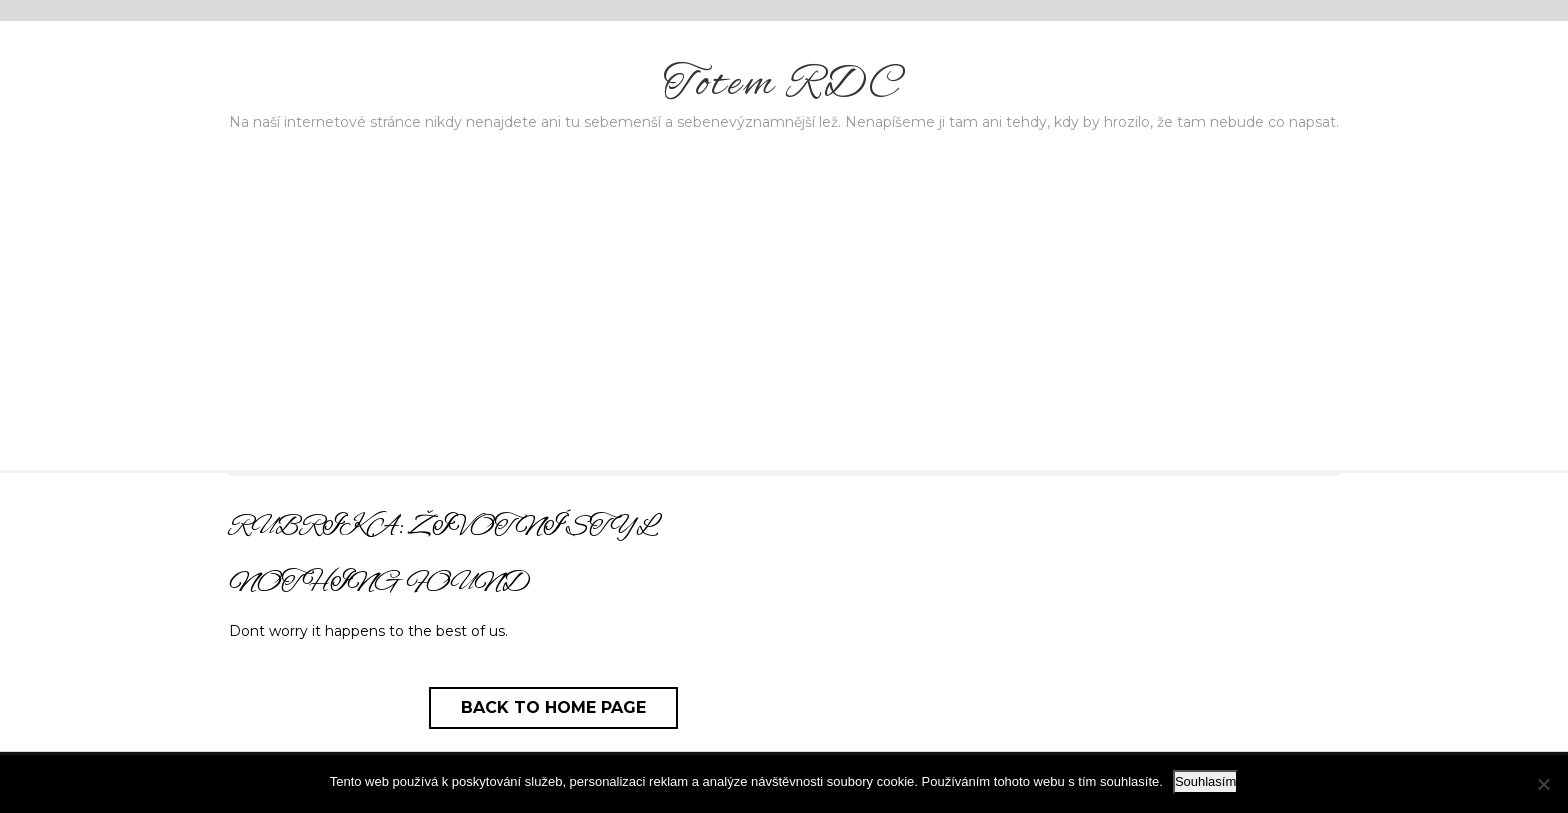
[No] (1543, 784)
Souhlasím (1205, 781)
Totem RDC (784, 85)
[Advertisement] (784, 320)
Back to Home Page (553, 707)
